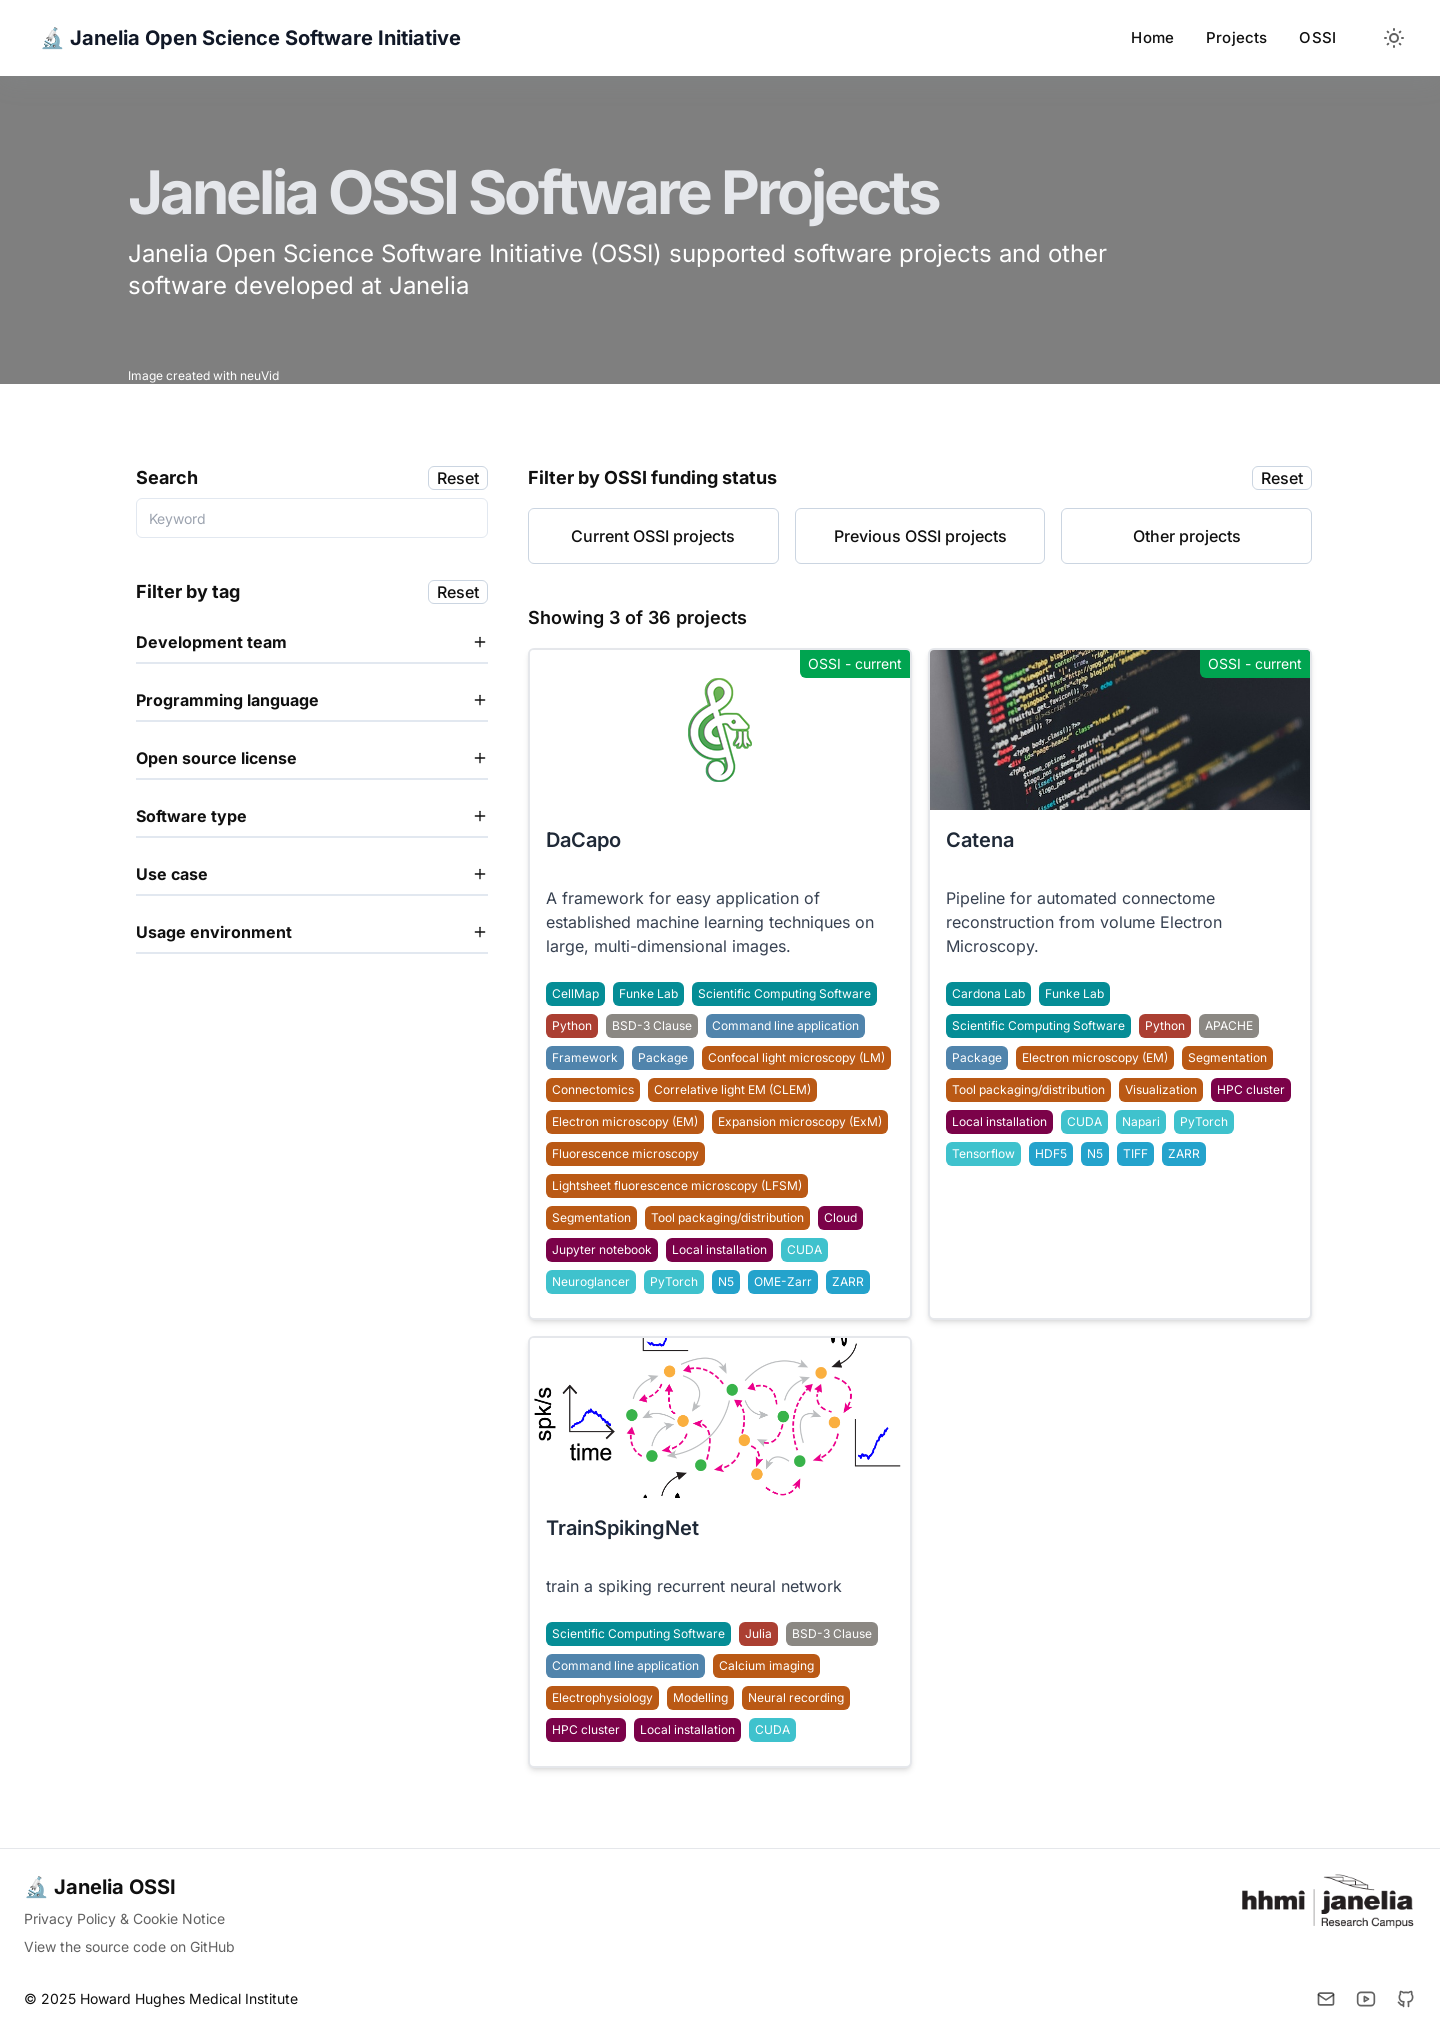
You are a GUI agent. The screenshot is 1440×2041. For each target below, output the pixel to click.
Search (167, 477)
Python (1165, 1025)
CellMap (575, 993)
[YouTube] (1366, 1999)
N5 (1095, 1153)
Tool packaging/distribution (1028, 1089)
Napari (1141, 1121)
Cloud (840, 1217)
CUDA (1084, 1121)
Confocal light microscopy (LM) (796, 1057)
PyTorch (1204, 1121)
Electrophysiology (602, 1697)
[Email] (1326, 1999)
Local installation (999, 1121)
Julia (758, 1633)
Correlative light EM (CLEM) (732, 1089)
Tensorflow (983, 1153)
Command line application (785, 1025)
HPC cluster (1251, 1089)
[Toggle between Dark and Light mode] (1394, 38)
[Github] (1406, 1999)
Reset (458, 478)
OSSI (1317, 37)
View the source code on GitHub (129, 1946)
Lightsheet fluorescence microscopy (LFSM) (677, 1185)
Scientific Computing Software (1038, 1025)
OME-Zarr (783, 1281)
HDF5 (1051, 1153)
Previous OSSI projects (920, 536)
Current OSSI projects (653, 536)
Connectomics (593, 1089)
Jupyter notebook (602, 1249)
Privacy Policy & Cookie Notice (124, 1918)
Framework (585, 1057)
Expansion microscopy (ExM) (800, 1121)
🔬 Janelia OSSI (100, 1887)
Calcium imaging (766, 1665)
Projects (1236, 37)
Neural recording (796, 1697)
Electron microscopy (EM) (1095, 1057)
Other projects (1187, 536)
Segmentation (1227, 1057)
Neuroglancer (591, 1281)
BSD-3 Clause (652, 1025)
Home (1152, 37)
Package (977, 1057)
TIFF (1135, 1153)
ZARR (1184, 1153)
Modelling (700, 1697)
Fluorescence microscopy (625, 1153)
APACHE (1229, 1025)
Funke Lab (1074, 993)
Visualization (1161, 1089)
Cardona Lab (988, 993)
